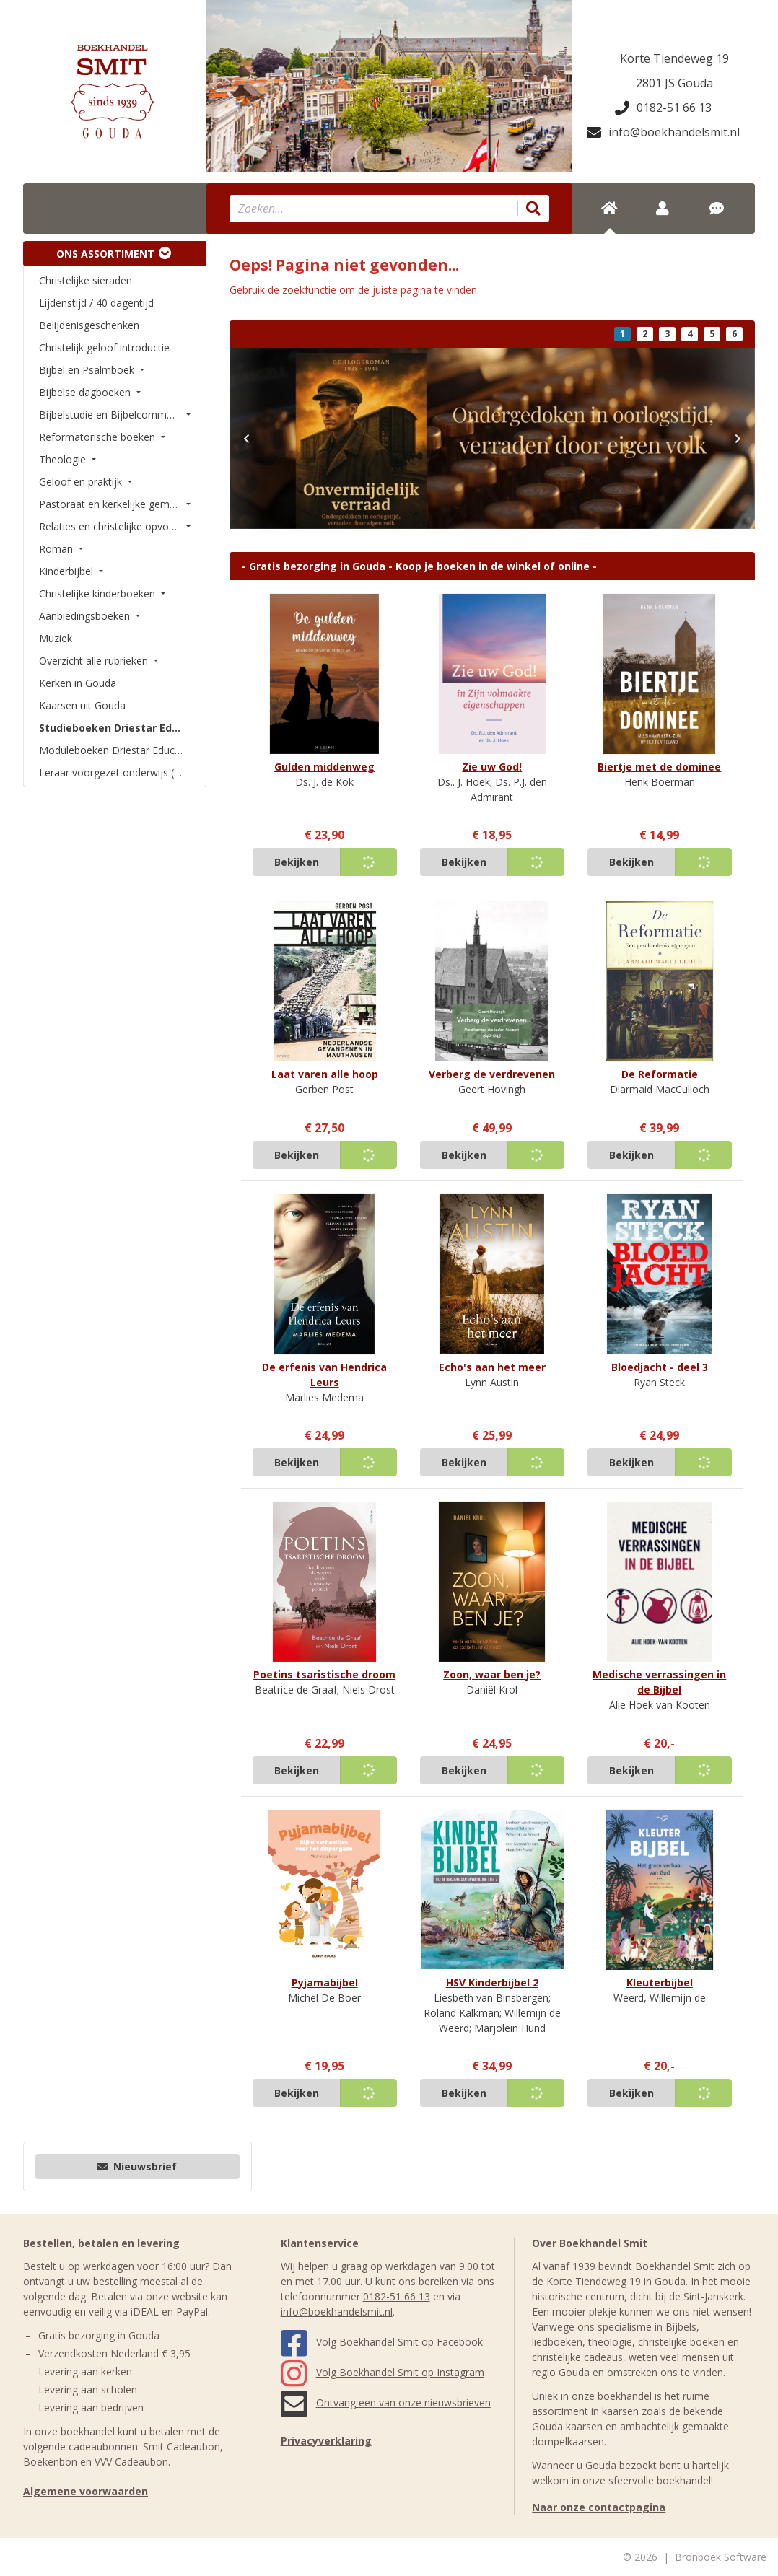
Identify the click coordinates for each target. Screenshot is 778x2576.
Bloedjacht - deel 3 (659, 1367)
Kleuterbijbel (659, 1982)
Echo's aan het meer (492, 1367)
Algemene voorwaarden (85, 2491)
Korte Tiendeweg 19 (674, 58)
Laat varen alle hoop (324, 1074)
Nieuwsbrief (137, 2166)
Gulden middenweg (324, 767)
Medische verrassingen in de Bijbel (659, 1682)
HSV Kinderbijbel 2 (492, 1982)
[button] (247, 438)
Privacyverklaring (326, 2441)
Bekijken (296, 862)
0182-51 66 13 (663, 107)
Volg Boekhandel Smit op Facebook (382, 2342)
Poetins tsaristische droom (324, 1674)
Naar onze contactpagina (598, 2507)
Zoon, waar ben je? (492, 1674)
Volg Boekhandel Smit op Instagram (382, 2372)
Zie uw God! (492, 767)
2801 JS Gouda (674, 83)
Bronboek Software (720, 2557)
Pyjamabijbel (325, 1982)
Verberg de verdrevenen (492, 1074)
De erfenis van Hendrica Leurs (324, 1374)
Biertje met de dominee (659, 767)
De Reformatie (659, 1074)
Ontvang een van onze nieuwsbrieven (386, 2402)
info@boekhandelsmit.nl (663, 132)
